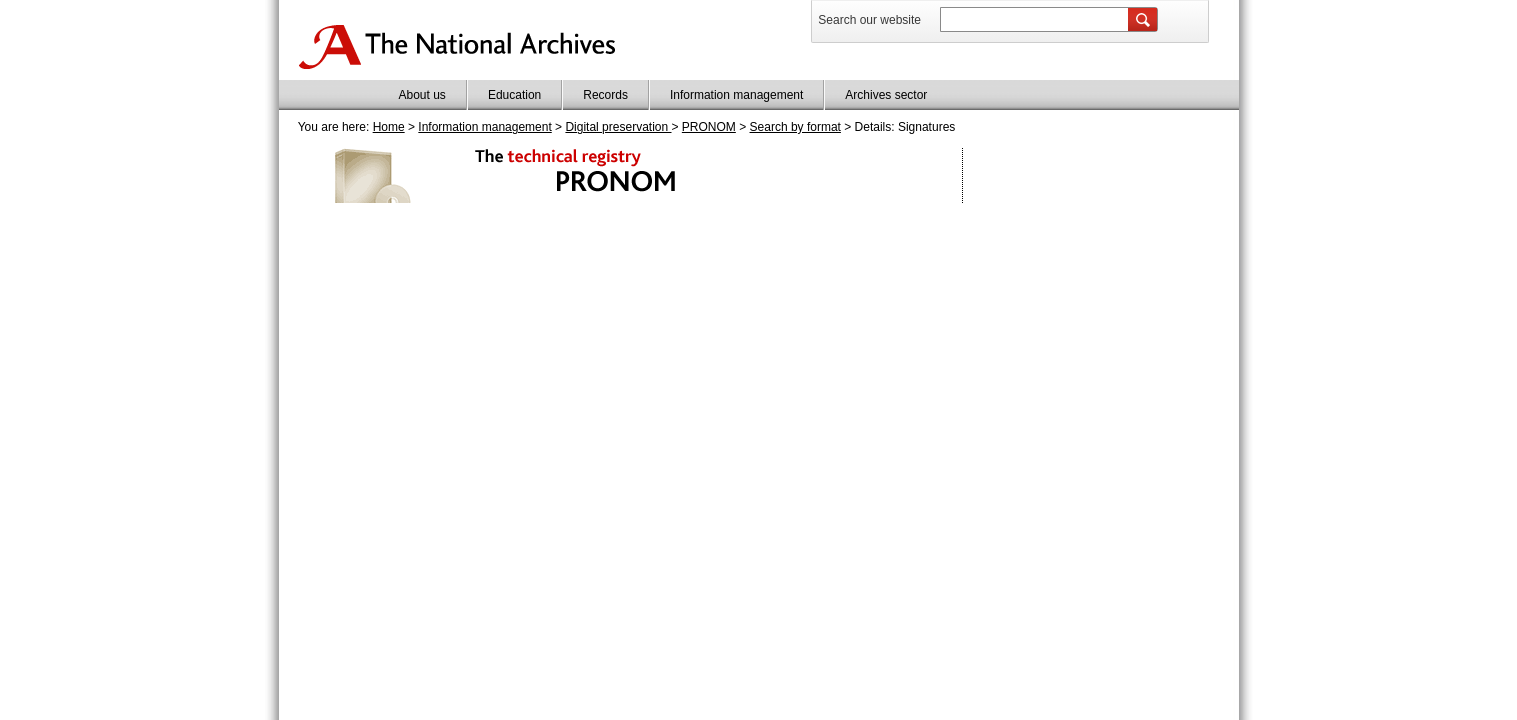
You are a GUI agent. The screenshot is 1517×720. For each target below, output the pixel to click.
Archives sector (886, 95)
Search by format (795, 127)
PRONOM (709, 127)
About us (422, 95)
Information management (736, 95)
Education (514, 95)
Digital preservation (618, 127)
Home (389, 127)
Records (605, 95)
